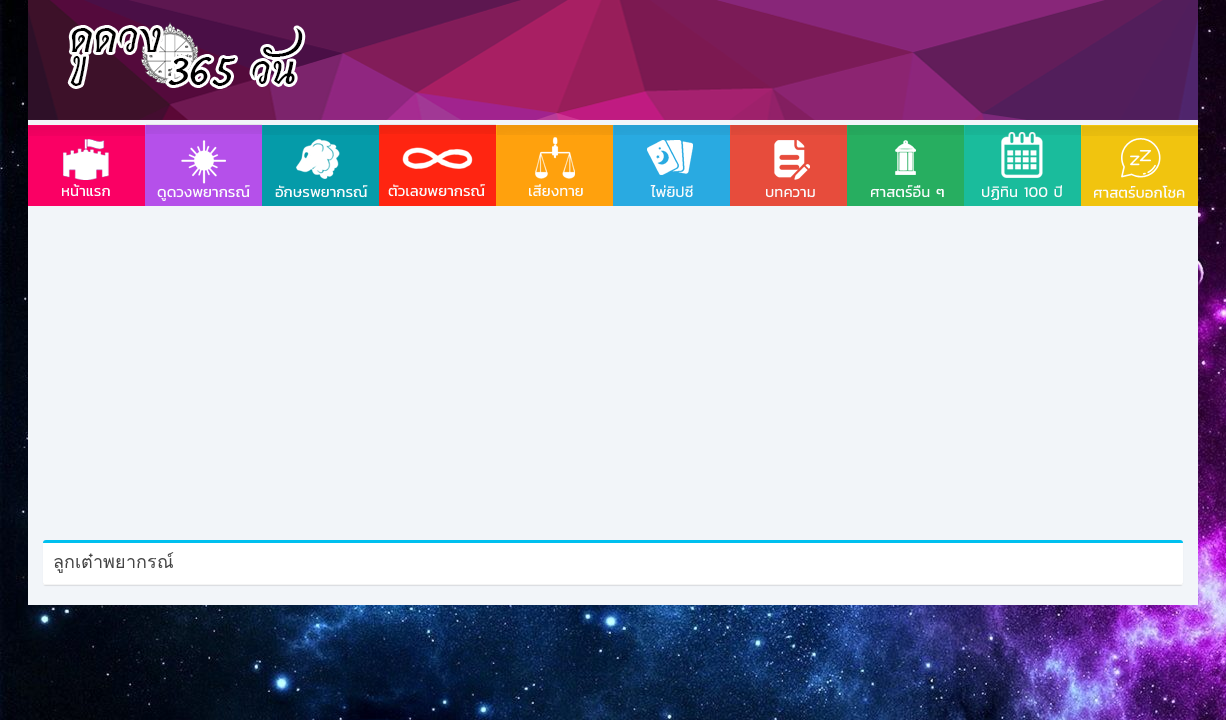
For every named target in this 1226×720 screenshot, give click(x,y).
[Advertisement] (756, 55)
